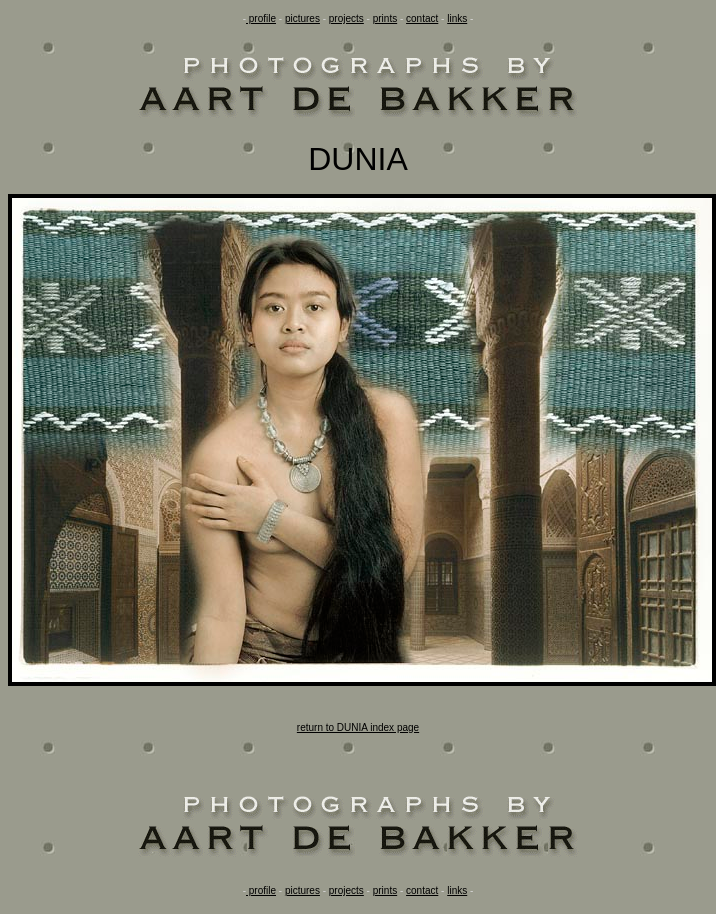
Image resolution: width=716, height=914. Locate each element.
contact (422, 18)
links (457, 18)
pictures (302, 18)
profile (261, 18)
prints (385, 18)
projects (346, 18)
